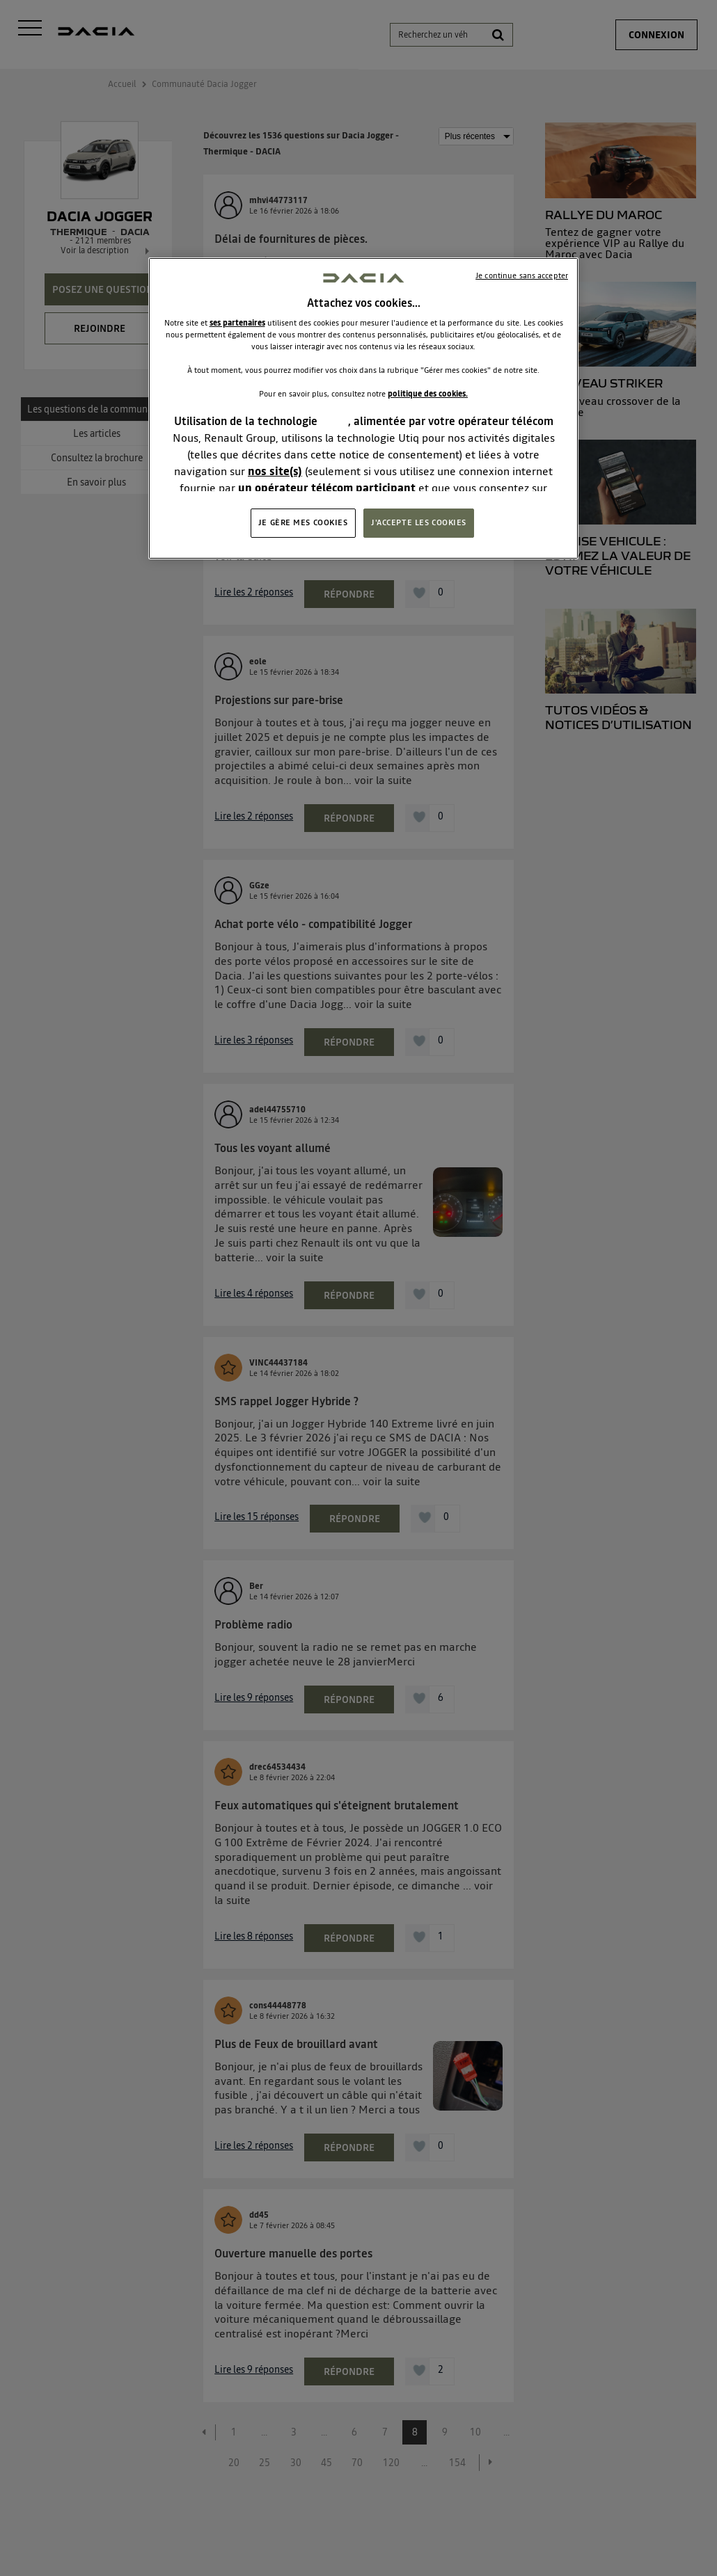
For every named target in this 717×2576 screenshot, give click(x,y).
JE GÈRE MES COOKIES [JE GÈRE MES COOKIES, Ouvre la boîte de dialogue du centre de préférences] (303, 522)
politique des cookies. (428, 393)
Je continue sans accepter (521, 275)
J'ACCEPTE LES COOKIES (418, 522)
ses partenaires (237, 322)
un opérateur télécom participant (327, 487)
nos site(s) (275, 471)
